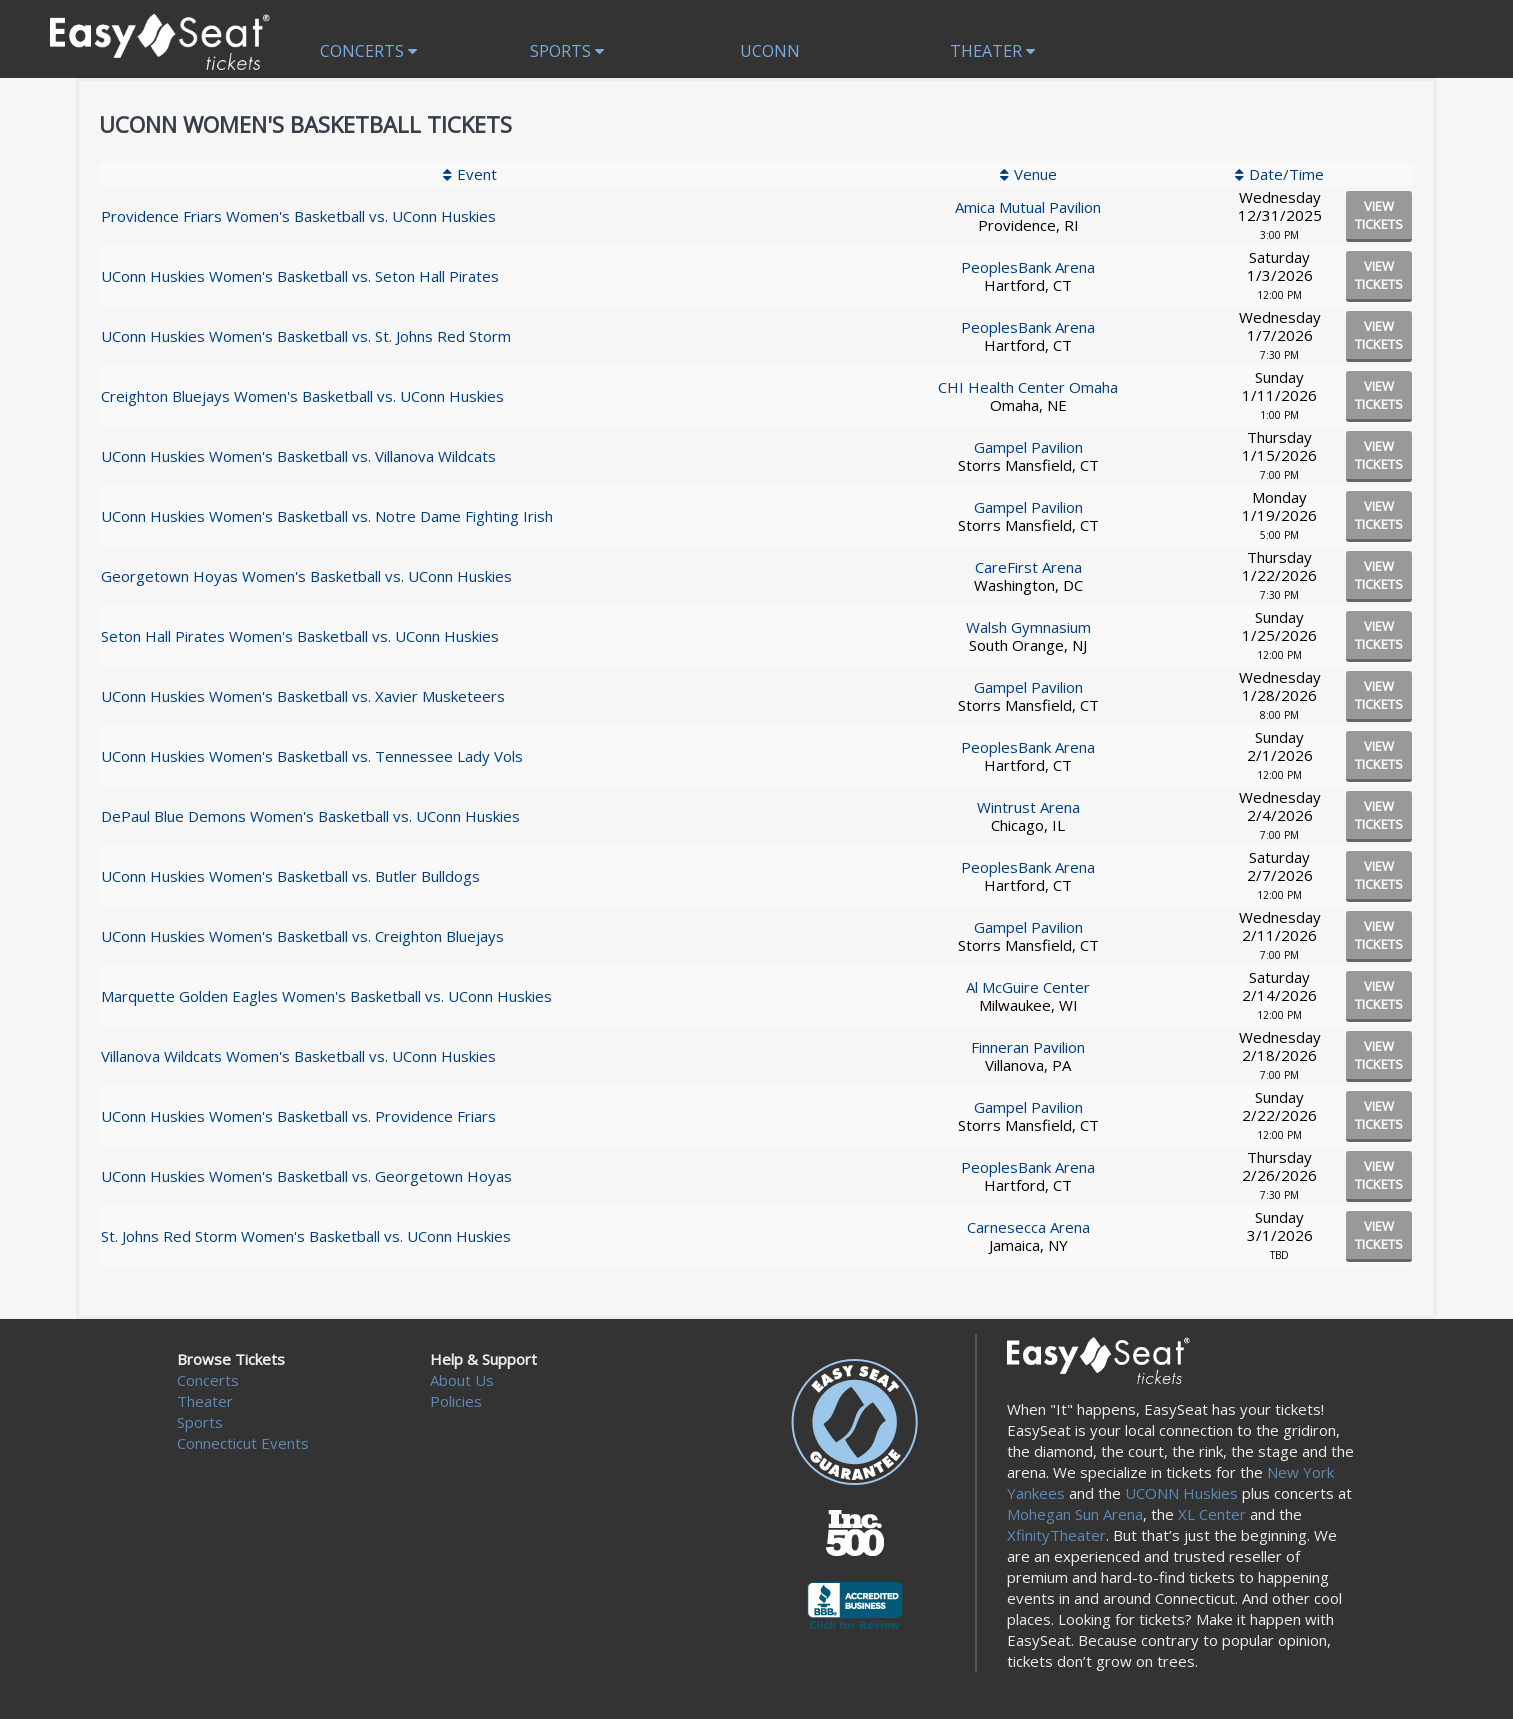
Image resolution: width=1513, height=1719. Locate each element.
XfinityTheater (1056, 1535)
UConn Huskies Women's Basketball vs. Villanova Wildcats (298, 456)
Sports (567, 51)
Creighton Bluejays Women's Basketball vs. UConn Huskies (302, 396)
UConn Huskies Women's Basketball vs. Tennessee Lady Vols (312, 756)
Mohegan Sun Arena (1075, 1514)
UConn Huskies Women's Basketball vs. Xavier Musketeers (303, 696)
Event (477, 174)
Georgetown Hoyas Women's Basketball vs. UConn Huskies (306, 576)
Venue (1035, 174)
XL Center (1212, 1514)
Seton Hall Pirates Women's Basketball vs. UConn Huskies (300, 636)
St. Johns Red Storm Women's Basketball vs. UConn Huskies (306, 1236)
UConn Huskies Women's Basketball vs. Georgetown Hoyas (306, 1176)
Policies (456, 1401)
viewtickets (1379, 215)
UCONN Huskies (1181, 1493)
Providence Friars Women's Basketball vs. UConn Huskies (298, 216)
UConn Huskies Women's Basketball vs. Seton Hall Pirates (300, 276)
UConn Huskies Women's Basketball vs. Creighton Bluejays (302, 936)
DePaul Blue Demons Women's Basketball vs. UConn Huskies (310, 816)
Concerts (368, 51)
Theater (992, 51)
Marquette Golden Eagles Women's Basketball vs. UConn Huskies (326, 996)
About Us (462, 1380)
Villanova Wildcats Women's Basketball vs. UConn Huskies (298, 1056)
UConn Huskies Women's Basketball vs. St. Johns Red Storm (306, 336)
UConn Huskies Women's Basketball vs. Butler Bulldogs (290, 876)
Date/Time (1286, 174)
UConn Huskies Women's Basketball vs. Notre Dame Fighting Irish (327, 516)
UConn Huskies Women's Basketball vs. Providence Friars (298, 1116)
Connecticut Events (243, 1443)
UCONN (770, 51)
